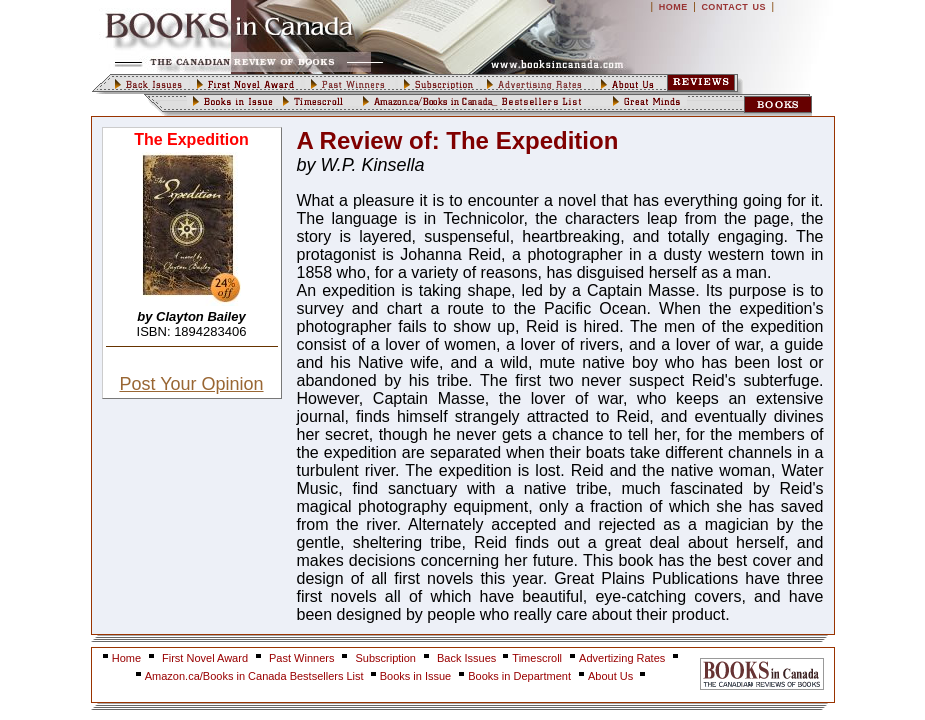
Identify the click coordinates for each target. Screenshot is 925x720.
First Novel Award (205, 658)
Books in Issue (416, 676)
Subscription (385, 658)
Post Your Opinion (191, 384)
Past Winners (301, 658)
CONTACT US (733, 7)
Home (126, 658)
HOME (673, 7)
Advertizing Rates (622, 658)
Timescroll (537, 658)
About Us (612, 676)
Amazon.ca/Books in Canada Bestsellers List (256, 676)
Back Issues (468, 658)
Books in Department (519, 676)
